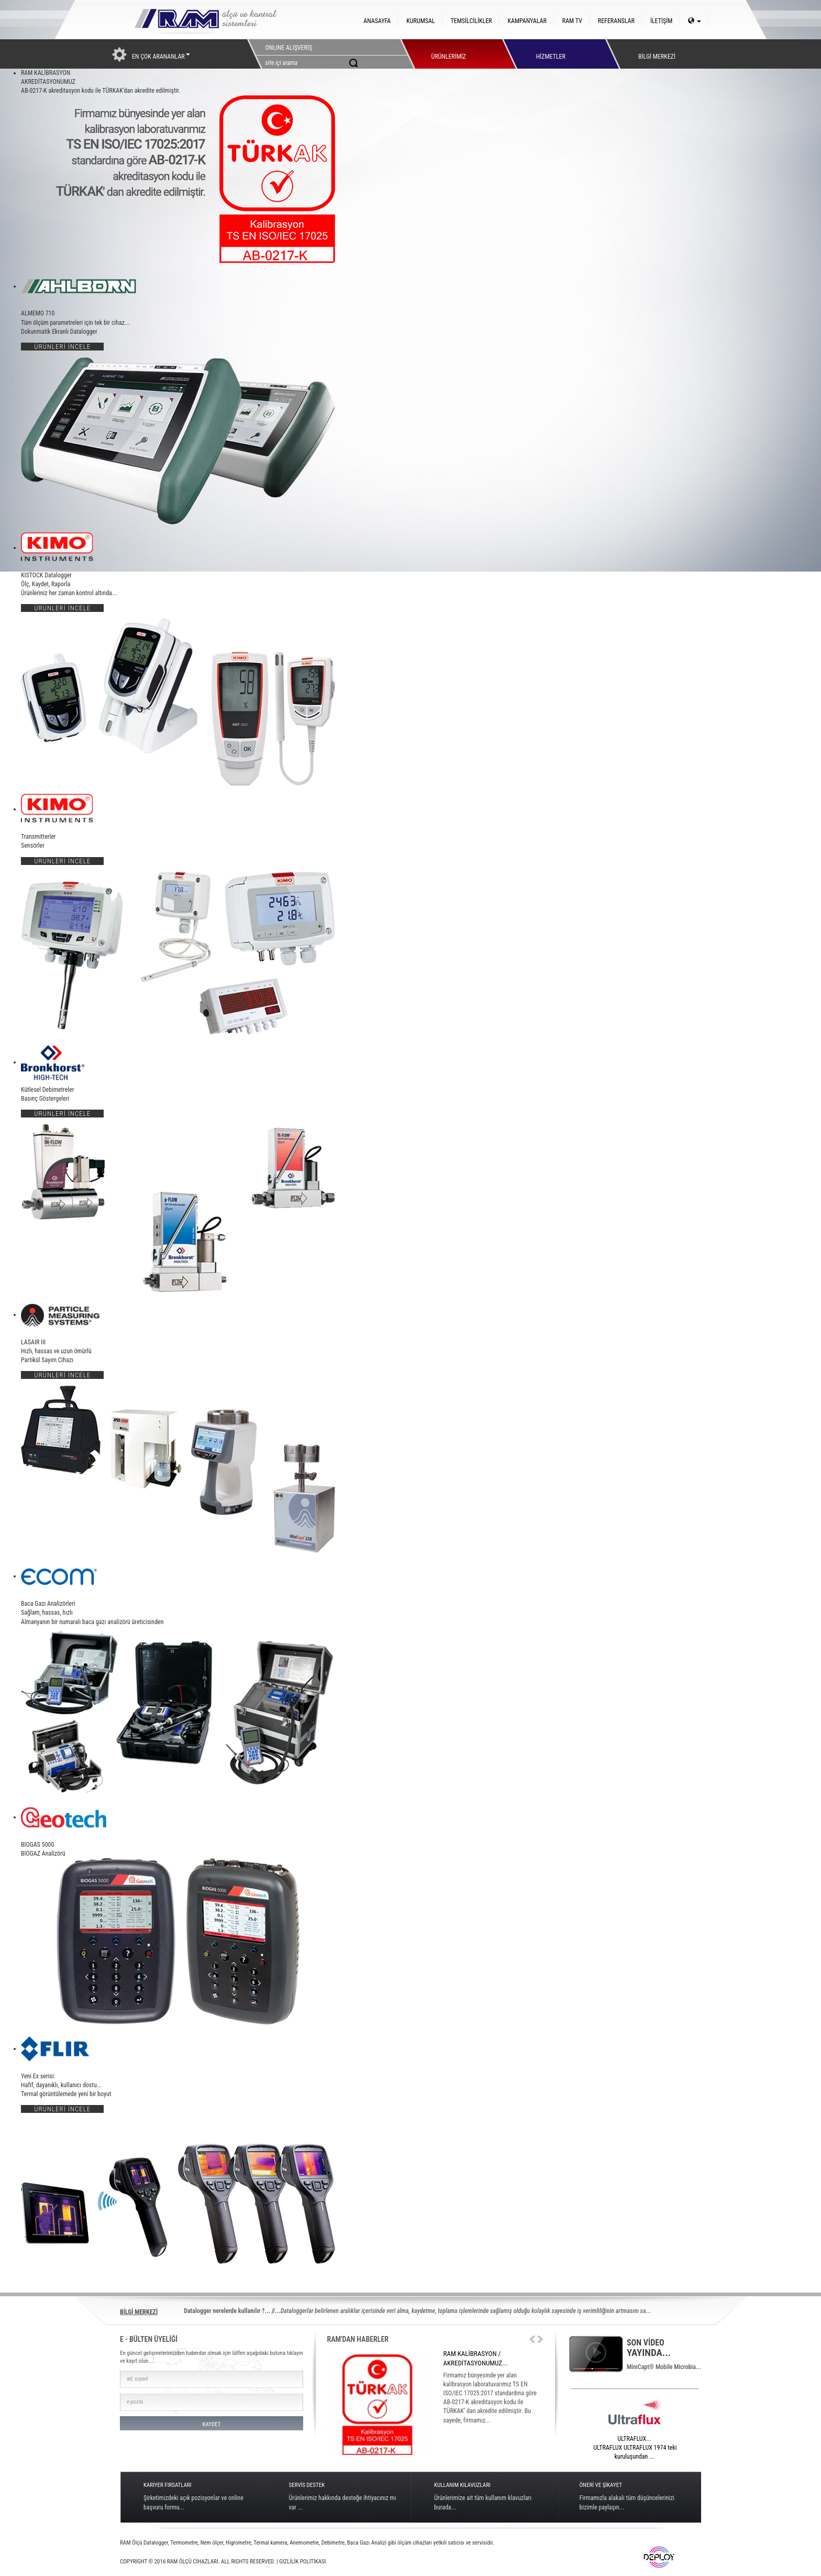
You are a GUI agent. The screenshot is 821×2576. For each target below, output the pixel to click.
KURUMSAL (420, 21)
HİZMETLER (550, 54)
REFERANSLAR (616, 21)
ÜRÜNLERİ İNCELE (62, 346)
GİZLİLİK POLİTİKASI (302, 2561)
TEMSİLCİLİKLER (471, 21)
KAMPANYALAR (526, 21)
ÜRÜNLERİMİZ (448, 54)
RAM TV (572, 21)
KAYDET (211, 2424)
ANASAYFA (377, 21)
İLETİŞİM (661, 21)
